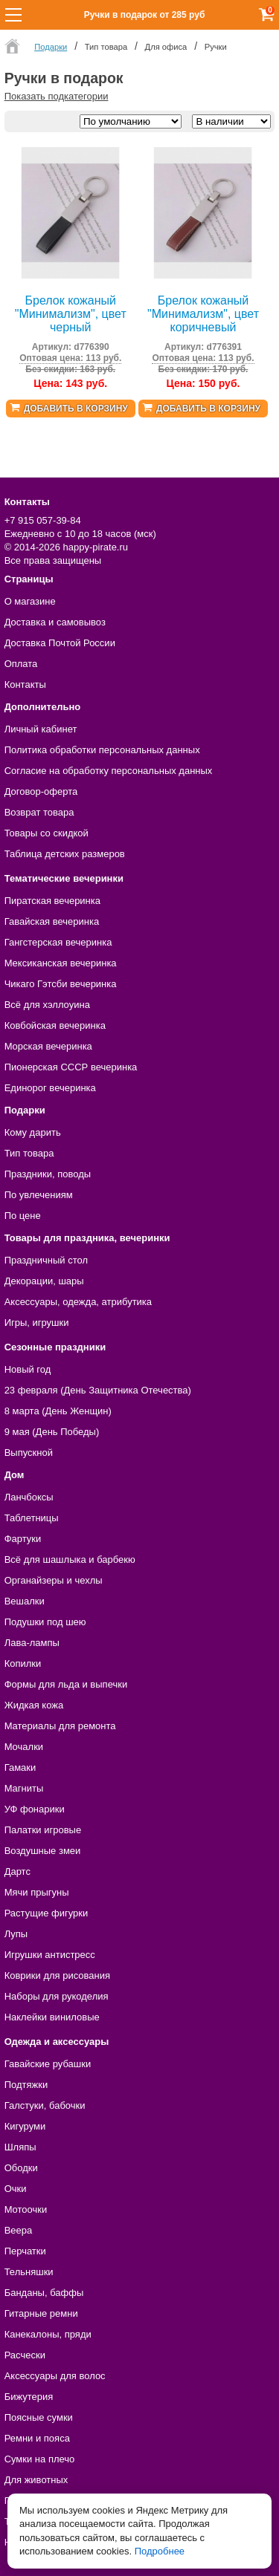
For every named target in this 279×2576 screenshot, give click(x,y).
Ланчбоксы (29, 1497)
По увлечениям (38, 1194)
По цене (22, 1215)
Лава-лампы (32, 1642)
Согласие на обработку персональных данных (108, 770)
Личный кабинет (40, 729)
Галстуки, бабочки (45, 2105)
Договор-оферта (41, 791)
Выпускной (28, 1452)
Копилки (23, 1663)
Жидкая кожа (34, 1705)
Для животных (36, 2479)
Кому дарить (32, 1132)
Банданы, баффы (44, 2292)
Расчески (24, 2355)
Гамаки (20, 1767)
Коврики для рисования (57, 1975)
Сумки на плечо (39, 2459)
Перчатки (25, 2251)
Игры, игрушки (36, 1322)
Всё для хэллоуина (47, 1004)
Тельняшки (29, 2271)
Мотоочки (26, 2209)
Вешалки (24, 1601)
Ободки (21, 2167)
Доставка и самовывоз (55, 622)
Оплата (21, 663)
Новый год (27, 1369)
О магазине (30, 601)
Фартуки (23, 1538)
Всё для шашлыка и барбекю (69, 1559)
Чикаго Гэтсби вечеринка (60, 983)
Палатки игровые (43, 1829)
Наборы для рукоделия (56, 1996)
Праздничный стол (46, 1260)
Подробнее (160, 2551)
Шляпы (20, 2147)
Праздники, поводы (47, 1174)
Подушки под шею (45, 1621)
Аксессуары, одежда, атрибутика (78, 1301)
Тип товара (29, 1153)
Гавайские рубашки (48, 2063)
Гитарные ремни (41, 2313)
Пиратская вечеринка (52, 900)
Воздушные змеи (42, 1850)
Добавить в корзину (76, 408)
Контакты (25, 684)
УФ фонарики (34, 1809)
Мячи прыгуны (36, 1892)
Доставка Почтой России (59, 642)
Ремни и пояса (37, 2438)
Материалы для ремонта (60, 1725)
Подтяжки (26, 2084)
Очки (15, 2188)
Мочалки (23, 1746)
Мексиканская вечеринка (60, 963)
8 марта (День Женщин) (58, 1411)
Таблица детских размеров (64, 853)
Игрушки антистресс (49, 1954)
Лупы (16, 1933)
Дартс (17, 1871)
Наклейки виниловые (52, 2017)
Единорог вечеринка (50, 1087)
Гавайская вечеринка (52, 921)
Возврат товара (39, 812)
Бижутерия (29, 2396)
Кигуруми (25, 2126)
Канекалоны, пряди (48, 2334)
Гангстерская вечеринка (58, 942)
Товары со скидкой (46, 833)
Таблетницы (31, 1517)
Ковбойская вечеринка (55, 1025)
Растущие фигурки (46, 1913)
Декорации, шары (44, 1281)
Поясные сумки (38, 2417)
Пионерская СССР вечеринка (71, 1067)
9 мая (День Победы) (52, 1431)
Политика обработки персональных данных (102, 749)
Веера (18, 2230)
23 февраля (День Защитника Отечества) (97, 1390)
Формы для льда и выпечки (66, 1684)
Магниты (24, 1788)
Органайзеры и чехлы (53, 1580)
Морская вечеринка (48, 1046)
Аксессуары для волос (55, 2375)
